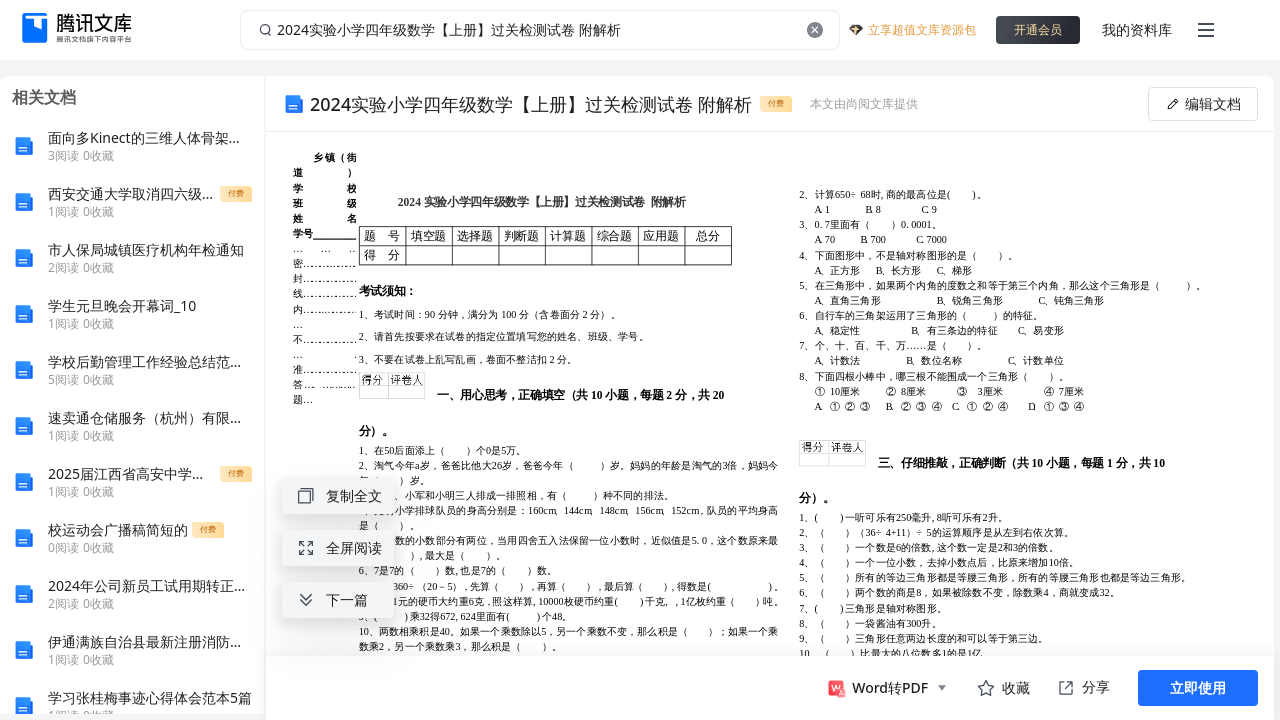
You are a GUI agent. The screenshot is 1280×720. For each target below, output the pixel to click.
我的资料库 (1137, 29)
